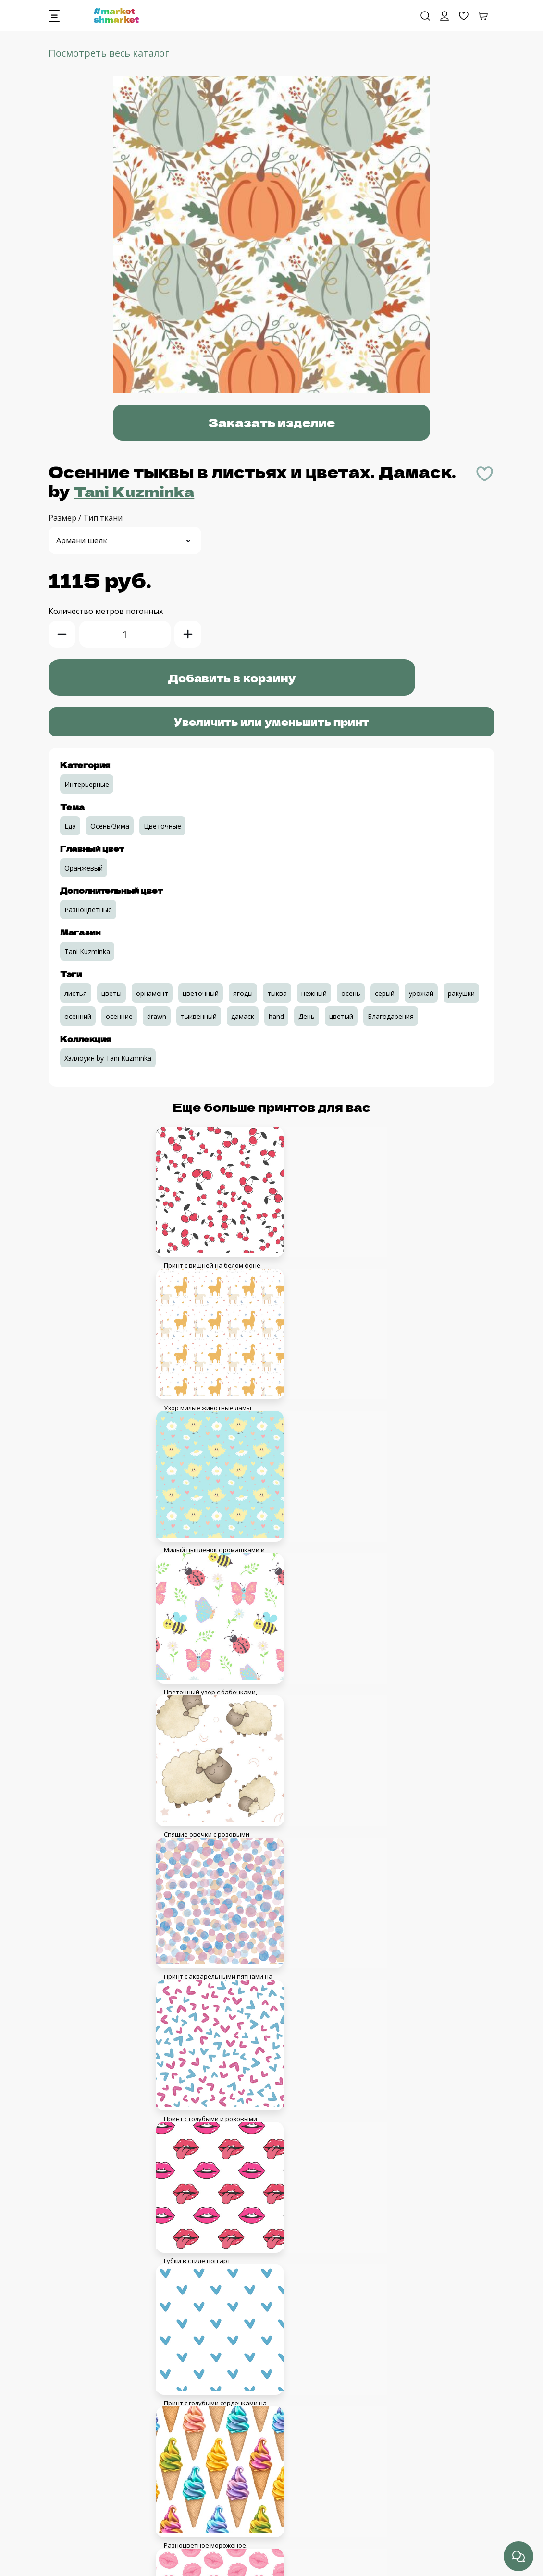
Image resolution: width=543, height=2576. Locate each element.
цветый (341, 1015)
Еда (70, 825)
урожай (421, 992)
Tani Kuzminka (140, 490)
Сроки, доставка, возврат (96, 2547)
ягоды (243, 992)
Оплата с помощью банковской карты (119, 2524)
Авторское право (80, 2432)
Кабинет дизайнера (85, 2455)
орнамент (152, 992)
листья (75, 992)
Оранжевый (83, 867)
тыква (277, 992)
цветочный (201, 992)
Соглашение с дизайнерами (100, 2409)
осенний (77, 1015)
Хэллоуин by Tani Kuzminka (107, 1057)
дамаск (242, 1015)
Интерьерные (86, 783)
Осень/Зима (109, 825)
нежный (314, 992)
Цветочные (162, 825)
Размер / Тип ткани (86, 517)
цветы (111, 992)
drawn (156, 1015)
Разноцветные (88, 909)
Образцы (65, 2478)
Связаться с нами (81, 2501)
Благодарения (391, 1015)
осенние (119, 1015)
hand (276, 1015)
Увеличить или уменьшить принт (271, 721)
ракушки (461, 992)
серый (385, 992)
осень (350, 992)
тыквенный (199, 1015)
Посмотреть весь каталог (109, 53)
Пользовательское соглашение (106, 2386)
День (306, 1015)
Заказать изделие (271, 422)
